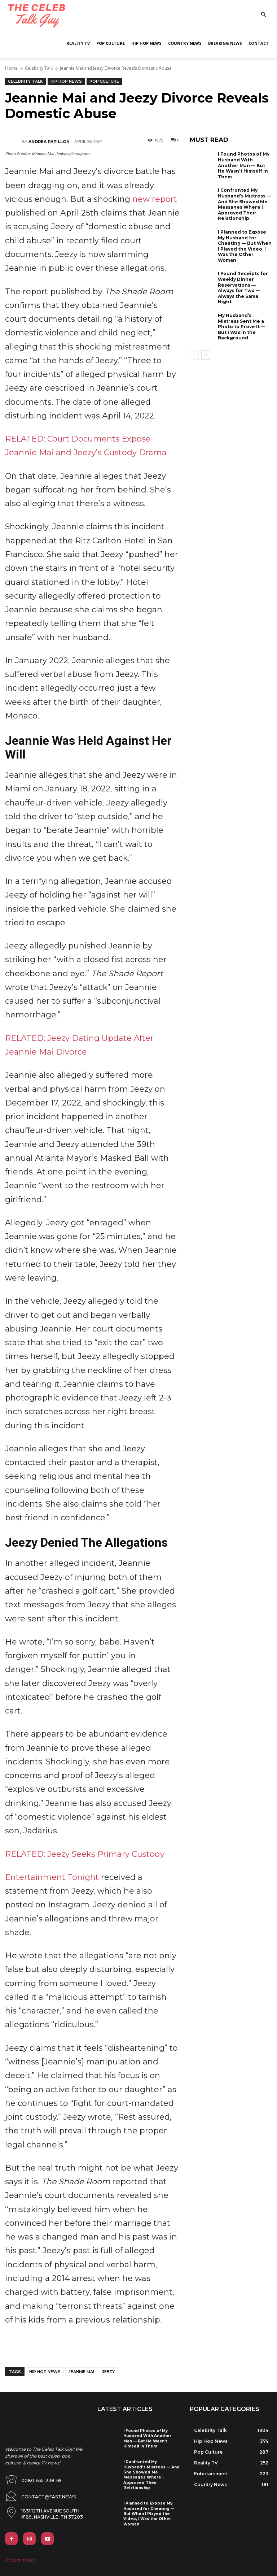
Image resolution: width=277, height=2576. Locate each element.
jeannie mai (81, 2371)
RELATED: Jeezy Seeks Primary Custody (84, 1854)
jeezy (108, 2371)
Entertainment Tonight (52, 1877)
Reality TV (78, 43)
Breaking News (225, 43)
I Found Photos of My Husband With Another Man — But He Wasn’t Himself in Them (243, 165)
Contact (259, 43)
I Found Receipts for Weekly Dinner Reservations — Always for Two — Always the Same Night (243, 287)
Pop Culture (110, 43)
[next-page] (205, 355)
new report (154, 199)
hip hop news (45, 2371)
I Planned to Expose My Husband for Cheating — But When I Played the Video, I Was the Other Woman (245, 246)
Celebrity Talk (39, 68)
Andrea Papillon (49, 141)
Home (11, 68)
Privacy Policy (20, 2554)
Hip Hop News (146, 43)
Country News (185, 43)
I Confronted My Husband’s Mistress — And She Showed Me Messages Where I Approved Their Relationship (244, 204)
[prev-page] (194, 355)
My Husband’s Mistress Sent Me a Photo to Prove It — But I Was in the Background (241, 326)
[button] (263, 14)
